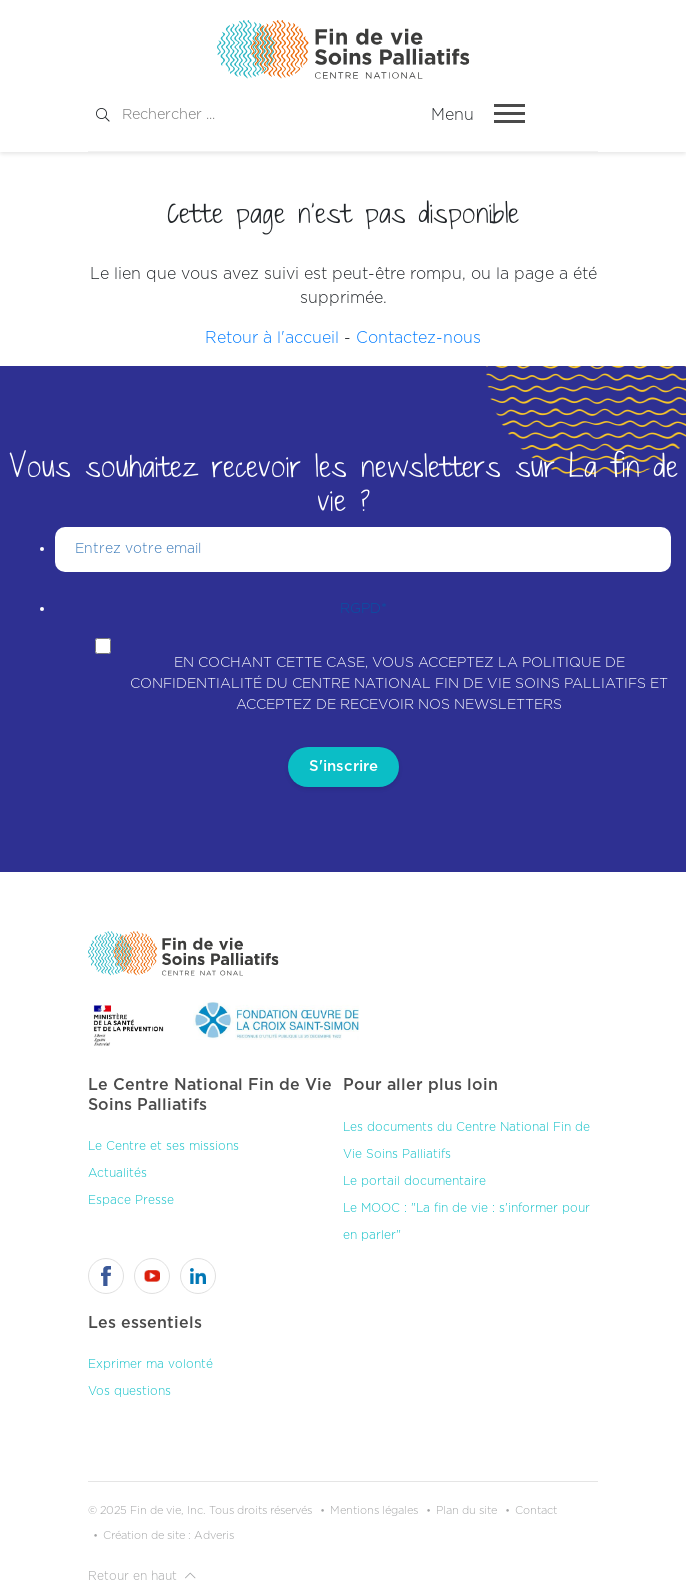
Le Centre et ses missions (163, 1146)
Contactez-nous (418, 338)
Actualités (117, 1173)
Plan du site (466, 1510)
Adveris (214, 1535)
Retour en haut (142, 1576)
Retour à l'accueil (272, 338)
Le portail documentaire (414, 1181)
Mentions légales (374, 1510)
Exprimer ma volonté (150, 1364)
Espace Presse (131, 1200)
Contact (536, 1510)
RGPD (363, 609)
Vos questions (129, 1391)
